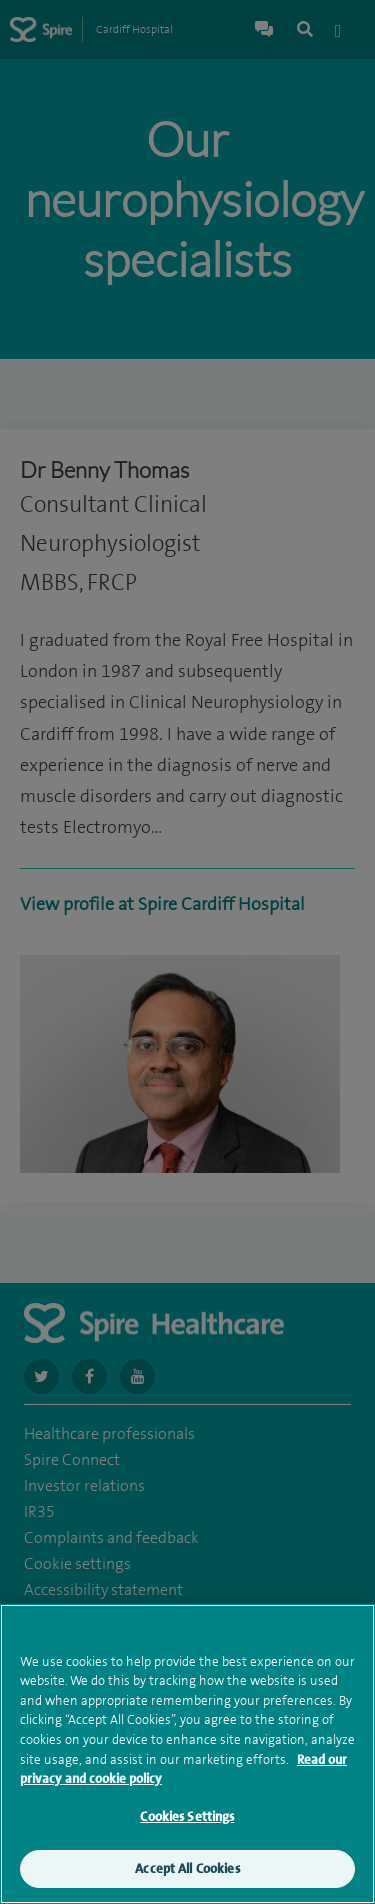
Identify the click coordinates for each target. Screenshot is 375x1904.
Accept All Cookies (187, 1872)
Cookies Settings (187, 1819)
